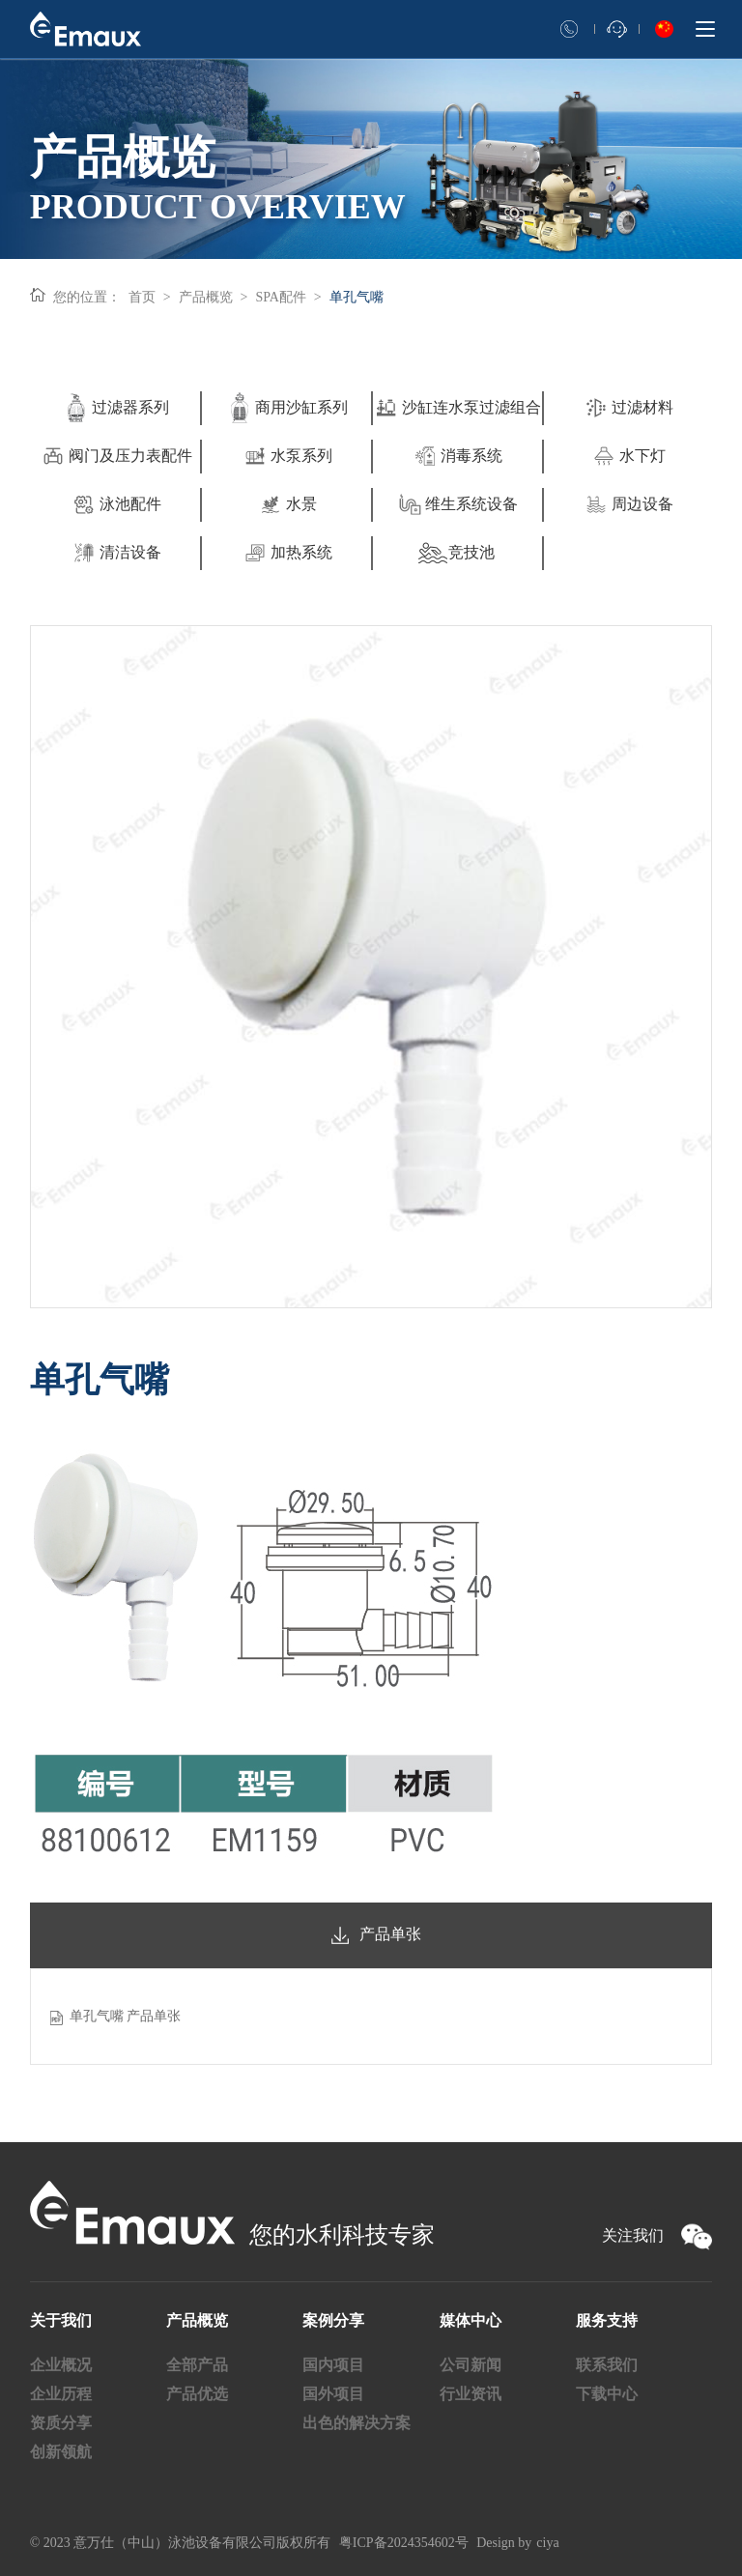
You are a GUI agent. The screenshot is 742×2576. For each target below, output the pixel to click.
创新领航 (61, 2452)
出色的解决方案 (356, 2423)
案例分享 (333, 2320)
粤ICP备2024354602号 (404, 2542)
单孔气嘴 (356, 297)
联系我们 (607, 2365)
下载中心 (607, 2394)
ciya (547, 2542)
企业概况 (61, 2365)
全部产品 (197, 2365)
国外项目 (333, 2394)
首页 (142, 297)
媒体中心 (470, 2320)
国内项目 (333, 2365)
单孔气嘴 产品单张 (126, 2016)
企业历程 (61, 2394)
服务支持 (607, 2320)
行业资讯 (470, 2394)
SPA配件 (281, 297)
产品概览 (206, 297)
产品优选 (197, 2394)
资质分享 (61, 2423)
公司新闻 (470, 2365)
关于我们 (61, 2320)
